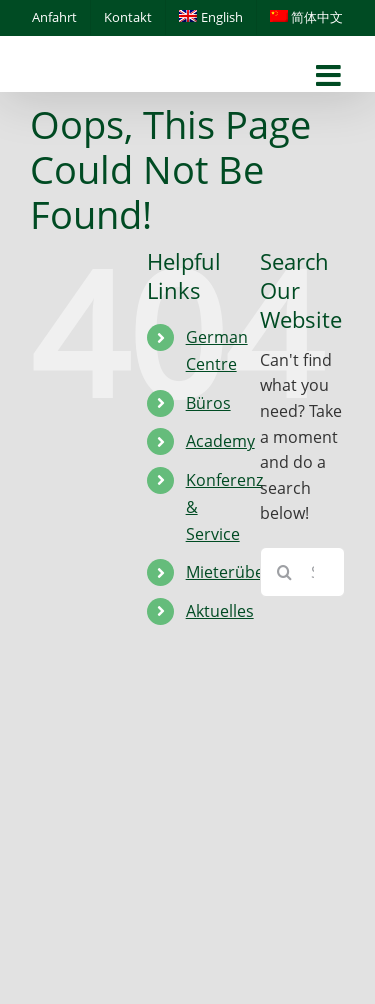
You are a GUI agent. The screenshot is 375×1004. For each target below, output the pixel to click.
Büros (208, 403)
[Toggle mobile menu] (330, 76)
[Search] (285, 572)
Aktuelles (220, 611)
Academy (220, 441)
